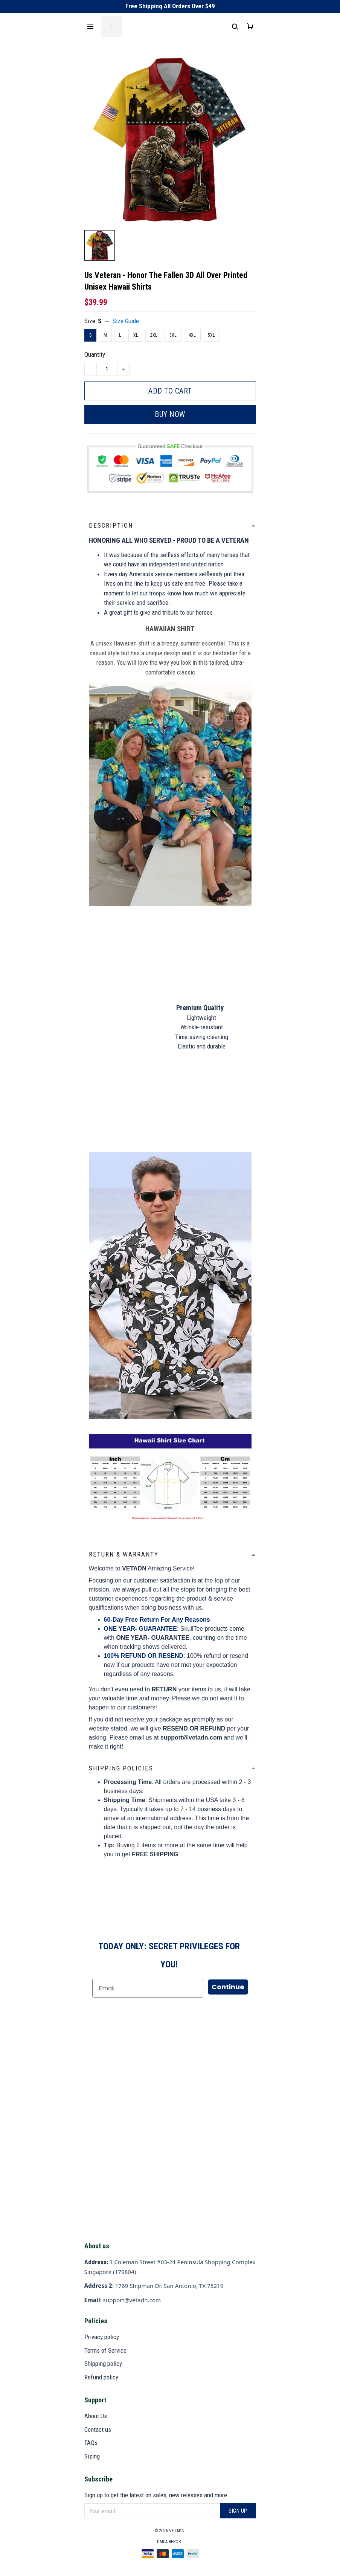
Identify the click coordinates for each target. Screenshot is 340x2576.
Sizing (92, 2456)
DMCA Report (170, 2541)
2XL (153, 335)
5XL (211, 335)
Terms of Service (105, 2350)
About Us (95, 2416)
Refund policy (101, 2377)
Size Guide (126, 321)
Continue (228, 1987)
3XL (173, 335)
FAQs (91, 2442)
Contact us (97, 2429)
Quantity (94, 354)
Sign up (238, 2511)
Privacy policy (101, 2337)
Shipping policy (103, 2363)
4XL (192, 335)
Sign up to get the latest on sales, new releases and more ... (159, 2495)
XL (135, 335)
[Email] (147, 1988)
